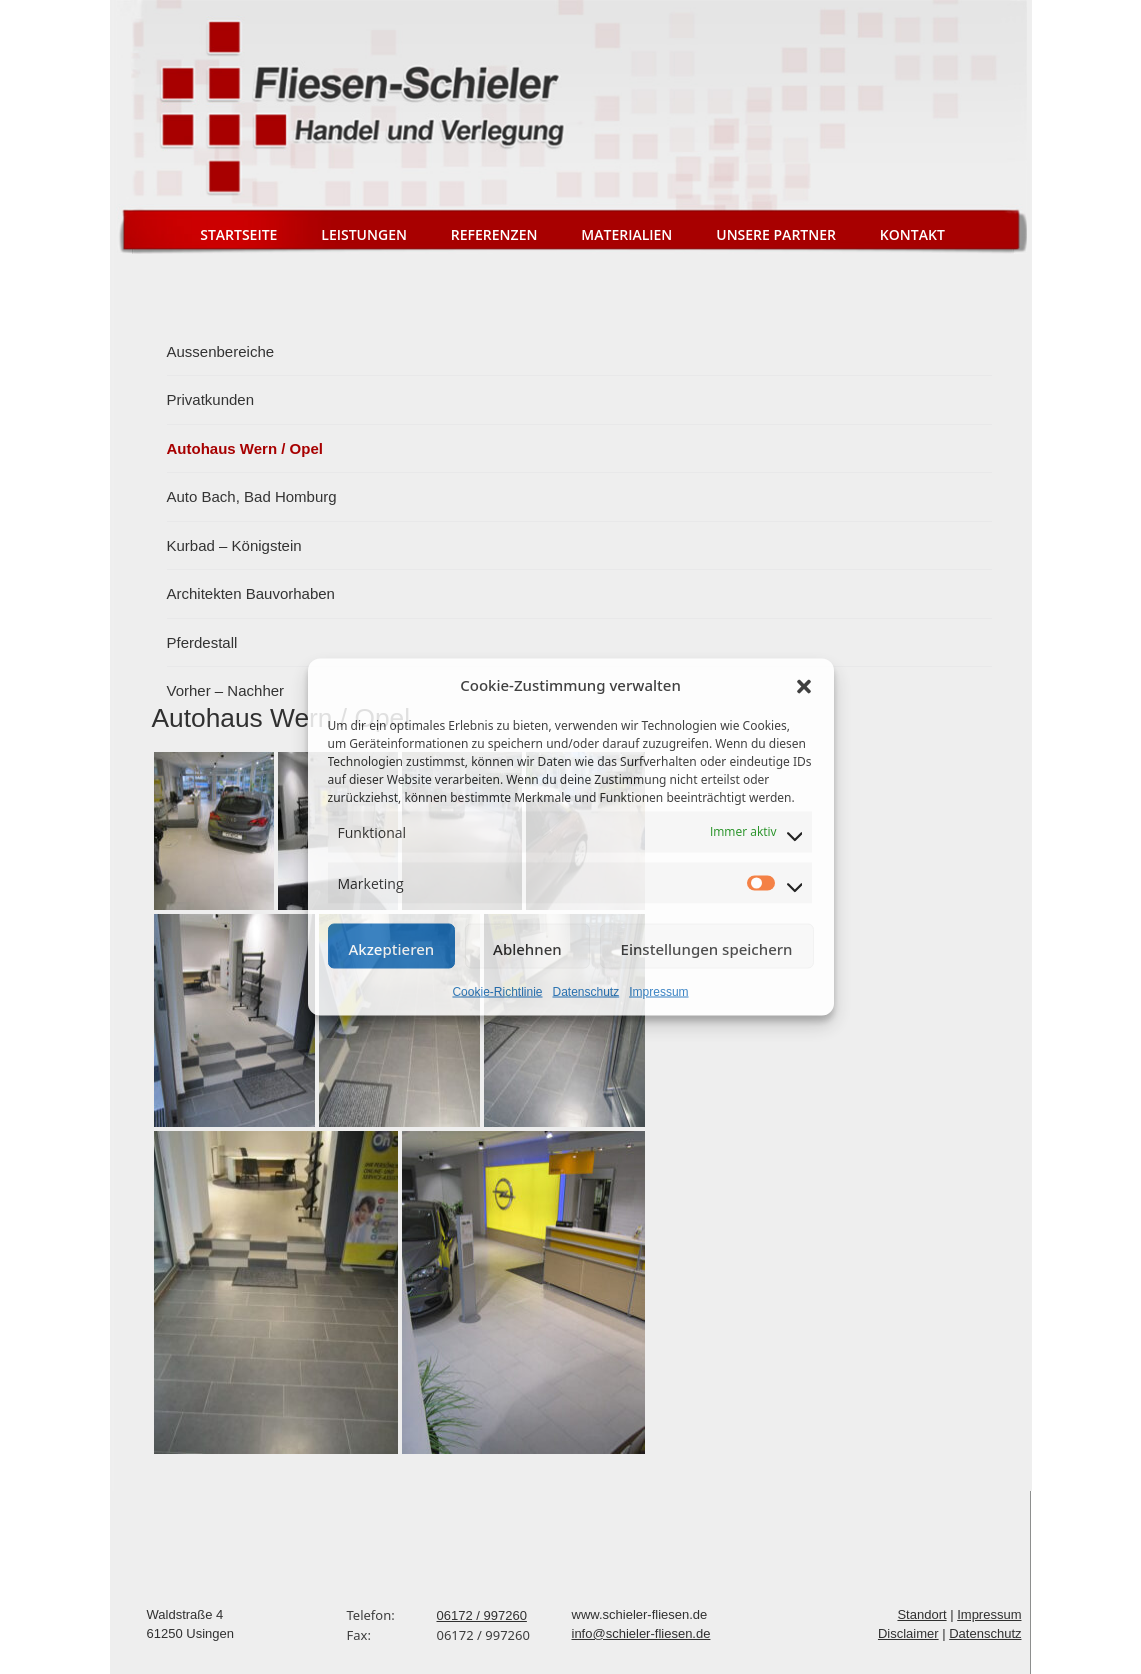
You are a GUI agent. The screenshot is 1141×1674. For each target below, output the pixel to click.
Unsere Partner (776, 234)
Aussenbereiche (221, 351)
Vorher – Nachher (226, 690)
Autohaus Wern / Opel (245, 448)
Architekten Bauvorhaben (251, 593)
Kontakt (912, 234)
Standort (921, 1614)
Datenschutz (586, 991)
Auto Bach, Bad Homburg (252, 496)
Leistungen (364, 234)
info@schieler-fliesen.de (641, 1633)
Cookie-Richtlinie (497, 991)
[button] (804, 685)
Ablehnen (527, 948)
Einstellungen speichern (707, 948)
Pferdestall (202, 642)
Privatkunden (211, 399)
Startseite (238, 234)
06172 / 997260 (482, 1615)
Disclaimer (908, 1633)
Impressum (658, 991)
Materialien (626, 234)
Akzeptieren (392, 948)
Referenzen (494, 234)
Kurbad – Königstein (234, 545)
